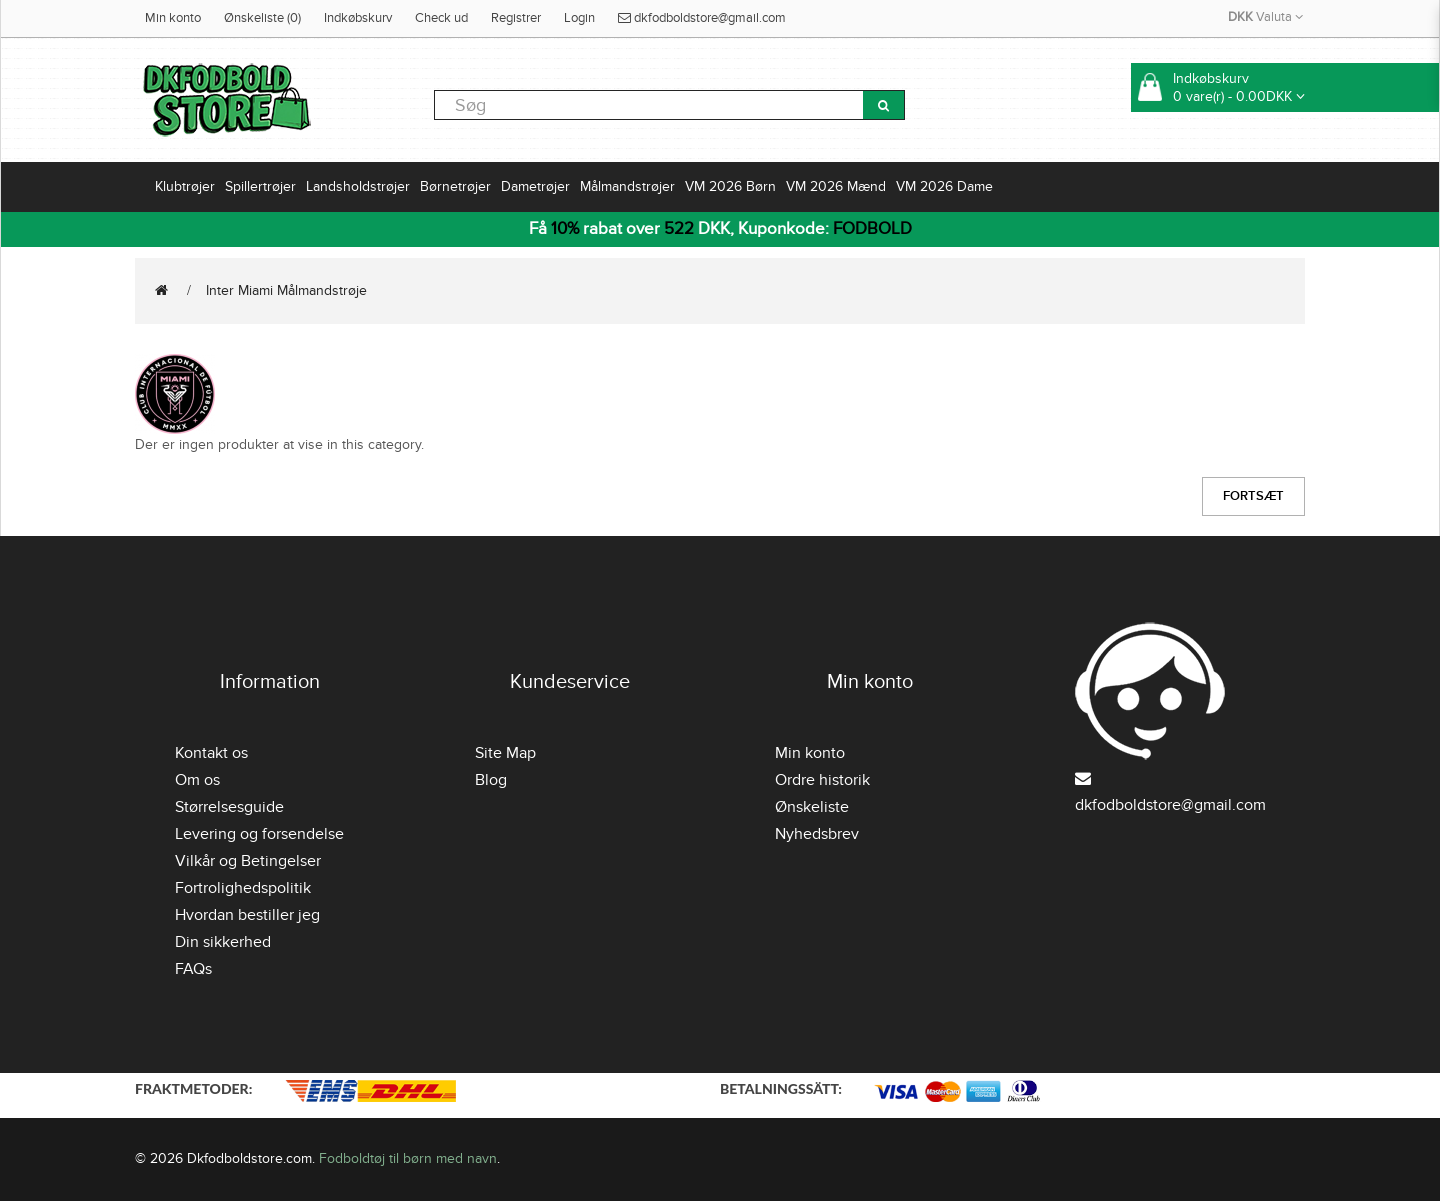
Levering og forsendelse (259, 834)
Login (579, 18)
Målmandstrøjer (627, 186)
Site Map (505, 753)
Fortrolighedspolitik (243, 888)
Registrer (516, 18)
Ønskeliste (812, 807)
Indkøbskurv (358, 18)
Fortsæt (1253, 496)
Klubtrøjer (185, 186)
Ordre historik (822, 780)
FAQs (193, 969)
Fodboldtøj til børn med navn (408, 1158)
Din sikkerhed (223, 942)
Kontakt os (211, 753)
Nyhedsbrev (817, 834)
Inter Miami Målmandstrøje (286, 290)
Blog (491, 780)
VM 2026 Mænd (836, 186)
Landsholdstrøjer (358, 186)
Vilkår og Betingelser (248, 861)
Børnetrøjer (455, 186)
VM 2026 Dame (944, 186)
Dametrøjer (535, 186)
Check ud (441, 18)
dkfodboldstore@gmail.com (702, 18)
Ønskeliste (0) (262, 18)
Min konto (173, 18)
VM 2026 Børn (730, 186)
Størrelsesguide (229, 807)
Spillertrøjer (260, 186)
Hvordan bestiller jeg (247, 915)
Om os (197, 780)
